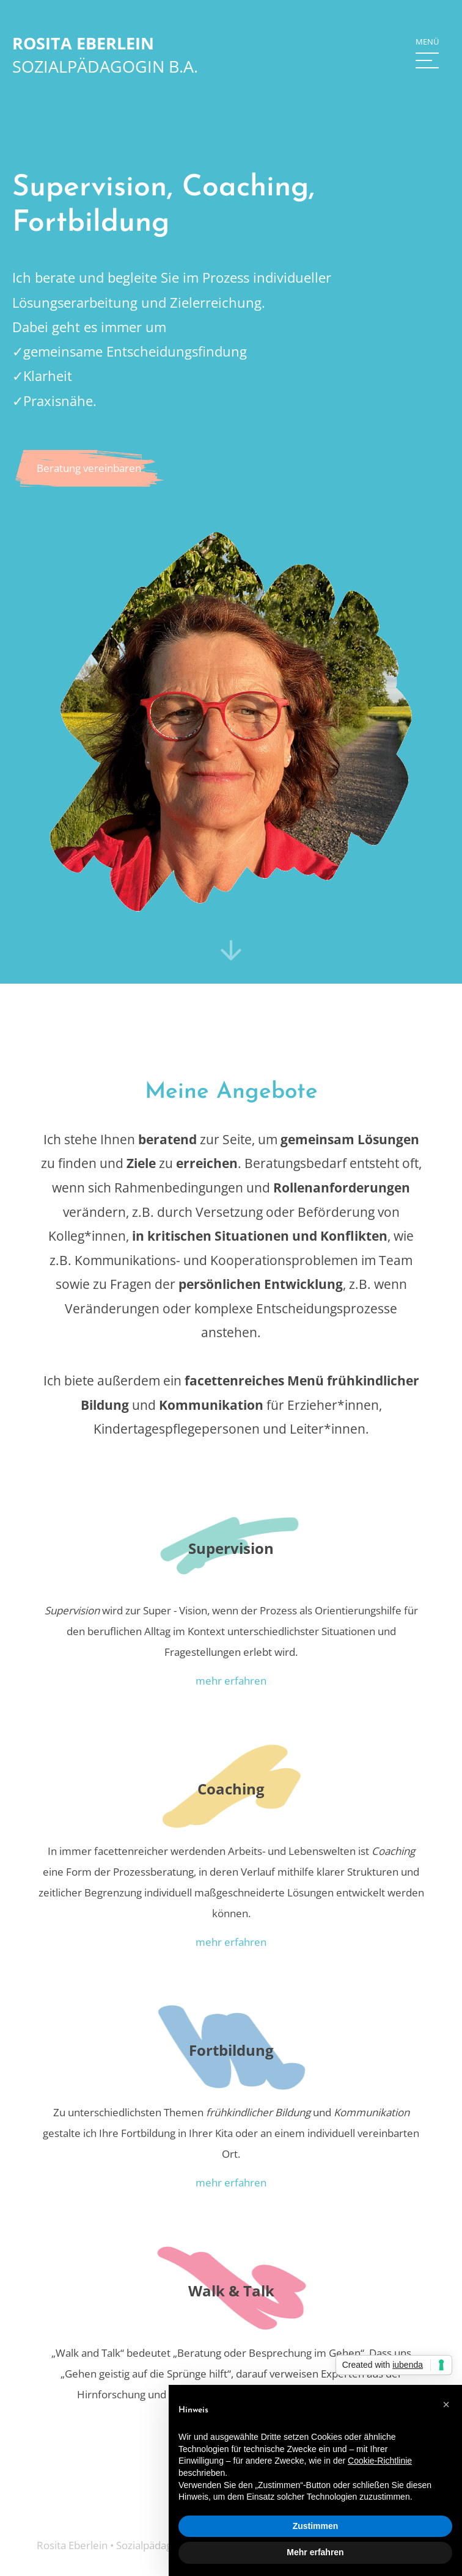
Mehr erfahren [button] (315, 2552)
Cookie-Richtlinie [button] (380, 2460)
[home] (105, 55)
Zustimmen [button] (316, 2526)
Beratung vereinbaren (89, 468)
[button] (427, 54)
